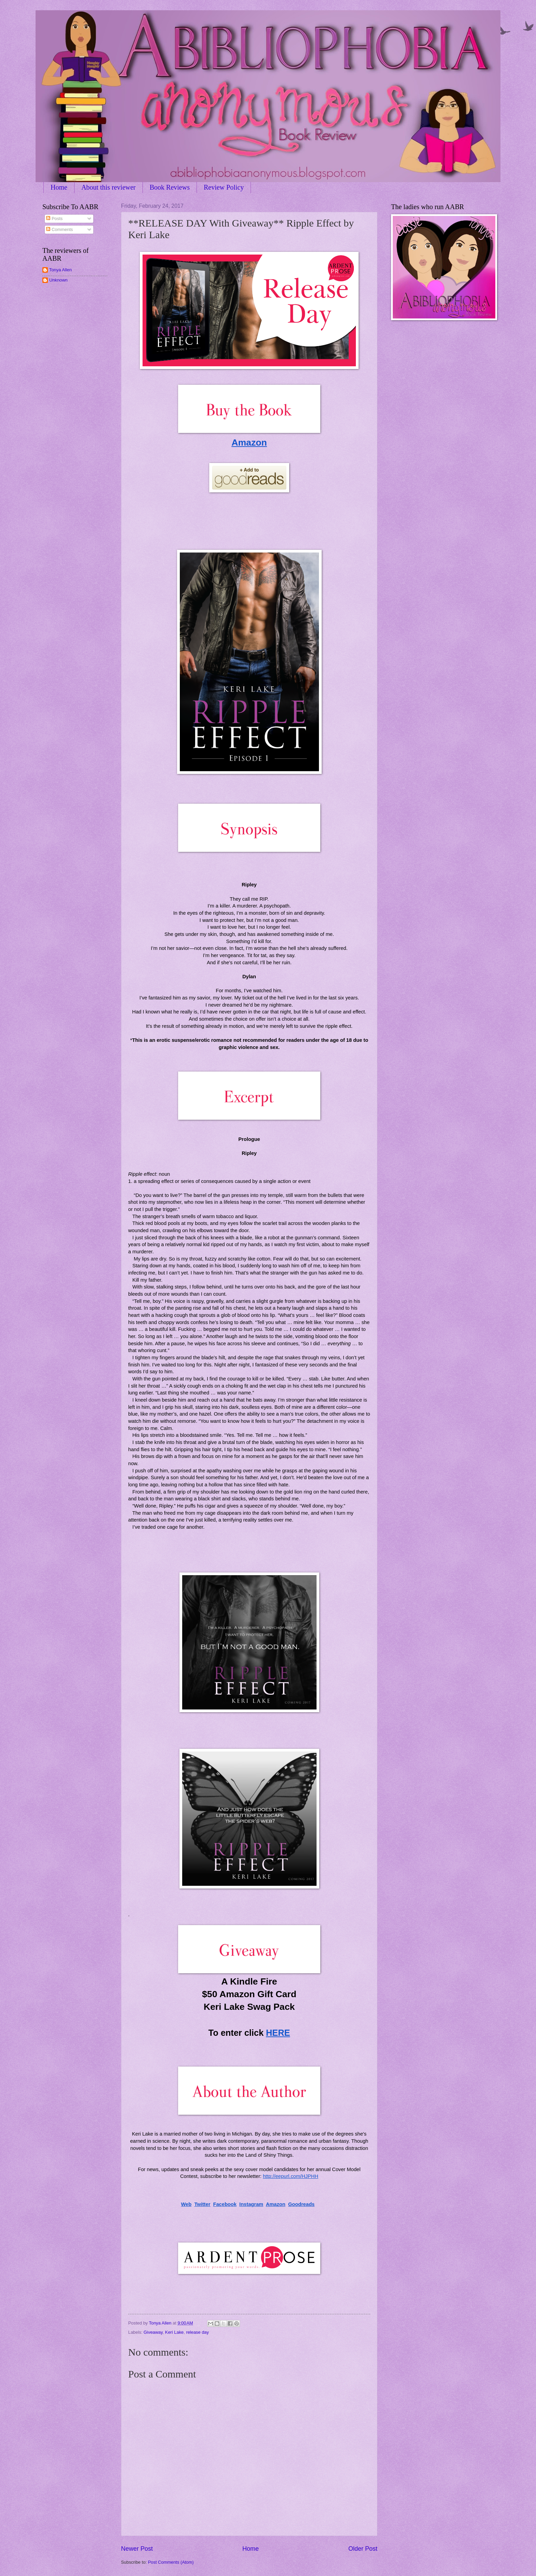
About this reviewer (108, 187)
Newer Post (137, 2548)
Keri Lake (174, 2332)
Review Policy (224, 187)
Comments (59, 229)
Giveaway (153, 2332)
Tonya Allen (60, 269)
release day (197, 2332)
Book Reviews (170, 187)
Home (59, 187)
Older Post (362, 2548)
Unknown (58, 280)
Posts (54, 218)
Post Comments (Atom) (171, 2562)
